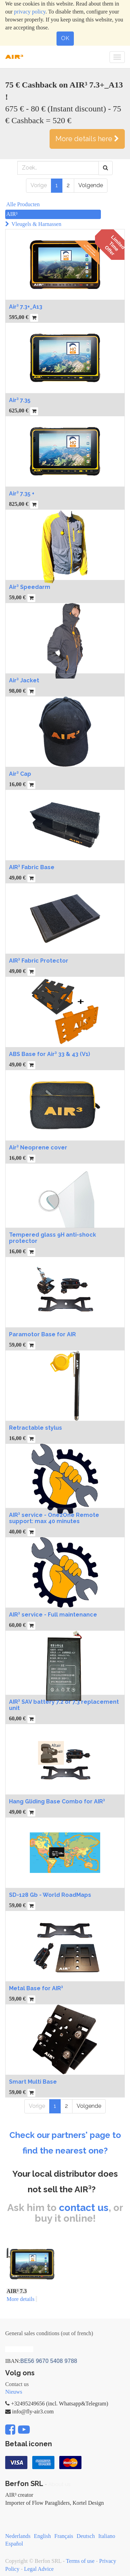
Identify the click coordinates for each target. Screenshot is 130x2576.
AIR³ (11, 214)
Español (14, 2544)
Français (63, 2536)
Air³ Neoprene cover (38, 1147)
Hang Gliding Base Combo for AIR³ (57, 1801)
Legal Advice (39, 2569)
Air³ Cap (20, 774)
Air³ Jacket (24, 680)
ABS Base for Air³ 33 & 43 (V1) (49, 1054)
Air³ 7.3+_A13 (25, 306)
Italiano (106, 2536)
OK (65, 38)
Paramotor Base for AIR (42, 1334)
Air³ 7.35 (20, 400)
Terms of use (80, 2561)
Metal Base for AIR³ (36, 1988)
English (42, 2536)
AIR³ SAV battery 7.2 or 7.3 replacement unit (64, 1705)
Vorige (39, 185)
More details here (87, 139)
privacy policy (29, 12)
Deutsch (86, 2536)
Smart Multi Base (33, 2081)
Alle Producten (23, 204)
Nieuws (13, 2392)
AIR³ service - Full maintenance (53, 1614)
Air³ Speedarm (29, 587)
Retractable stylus (35, 1427)
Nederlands (18, 2536)
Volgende (90, 185)
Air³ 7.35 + (21, 493)
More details (20, 2299)
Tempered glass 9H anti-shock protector (52, 1237)
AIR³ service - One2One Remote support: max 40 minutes (54, 1518)
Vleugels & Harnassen (36, 224)
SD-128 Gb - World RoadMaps (50, 1895)
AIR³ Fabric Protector (38, 960)
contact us (84, 2207)
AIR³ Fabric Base (31, 867)
